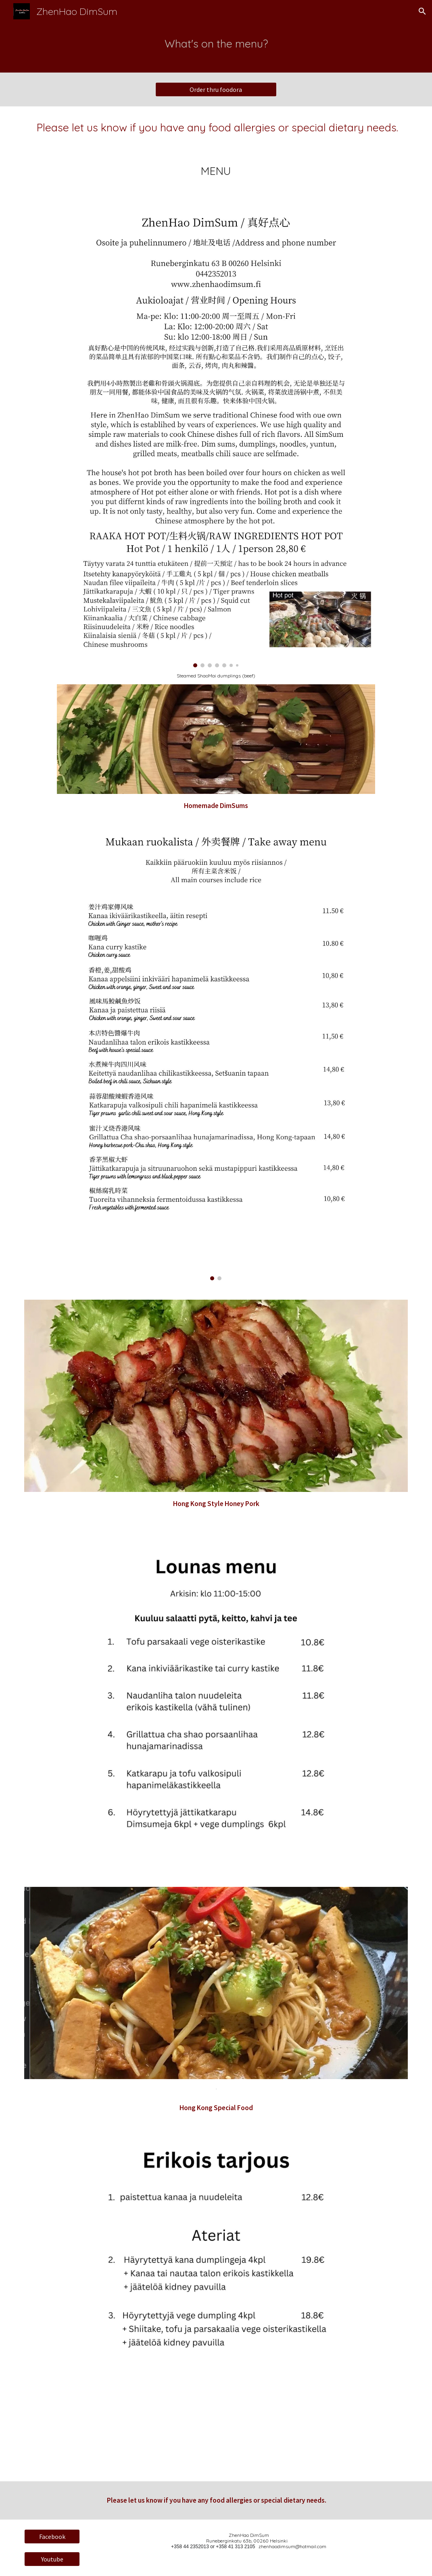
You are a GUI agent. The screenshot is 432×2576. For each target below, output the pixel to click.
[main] (216, 47)
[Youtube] (52, 2559)
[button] (422, 11)
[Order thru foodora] (216, 89)
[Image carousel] (216, 435)
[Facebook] (52, 2536)
